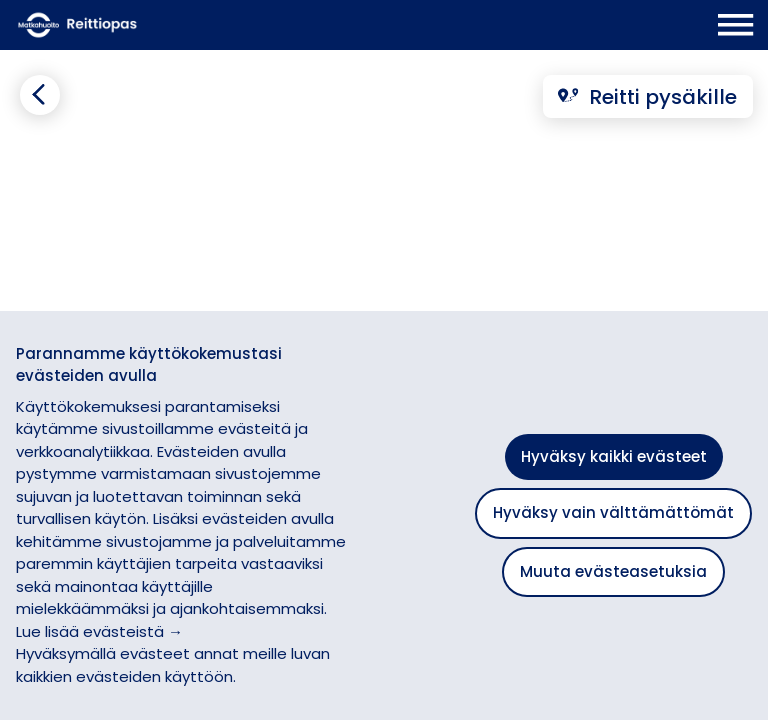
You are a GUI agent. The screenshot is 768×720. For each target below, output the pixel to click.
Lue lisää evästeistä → (99, 631)
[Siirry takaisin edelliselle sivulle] (40, 95)
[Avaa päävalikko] (735, 24)
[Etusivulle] (146, 25)
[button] (733, 296)
